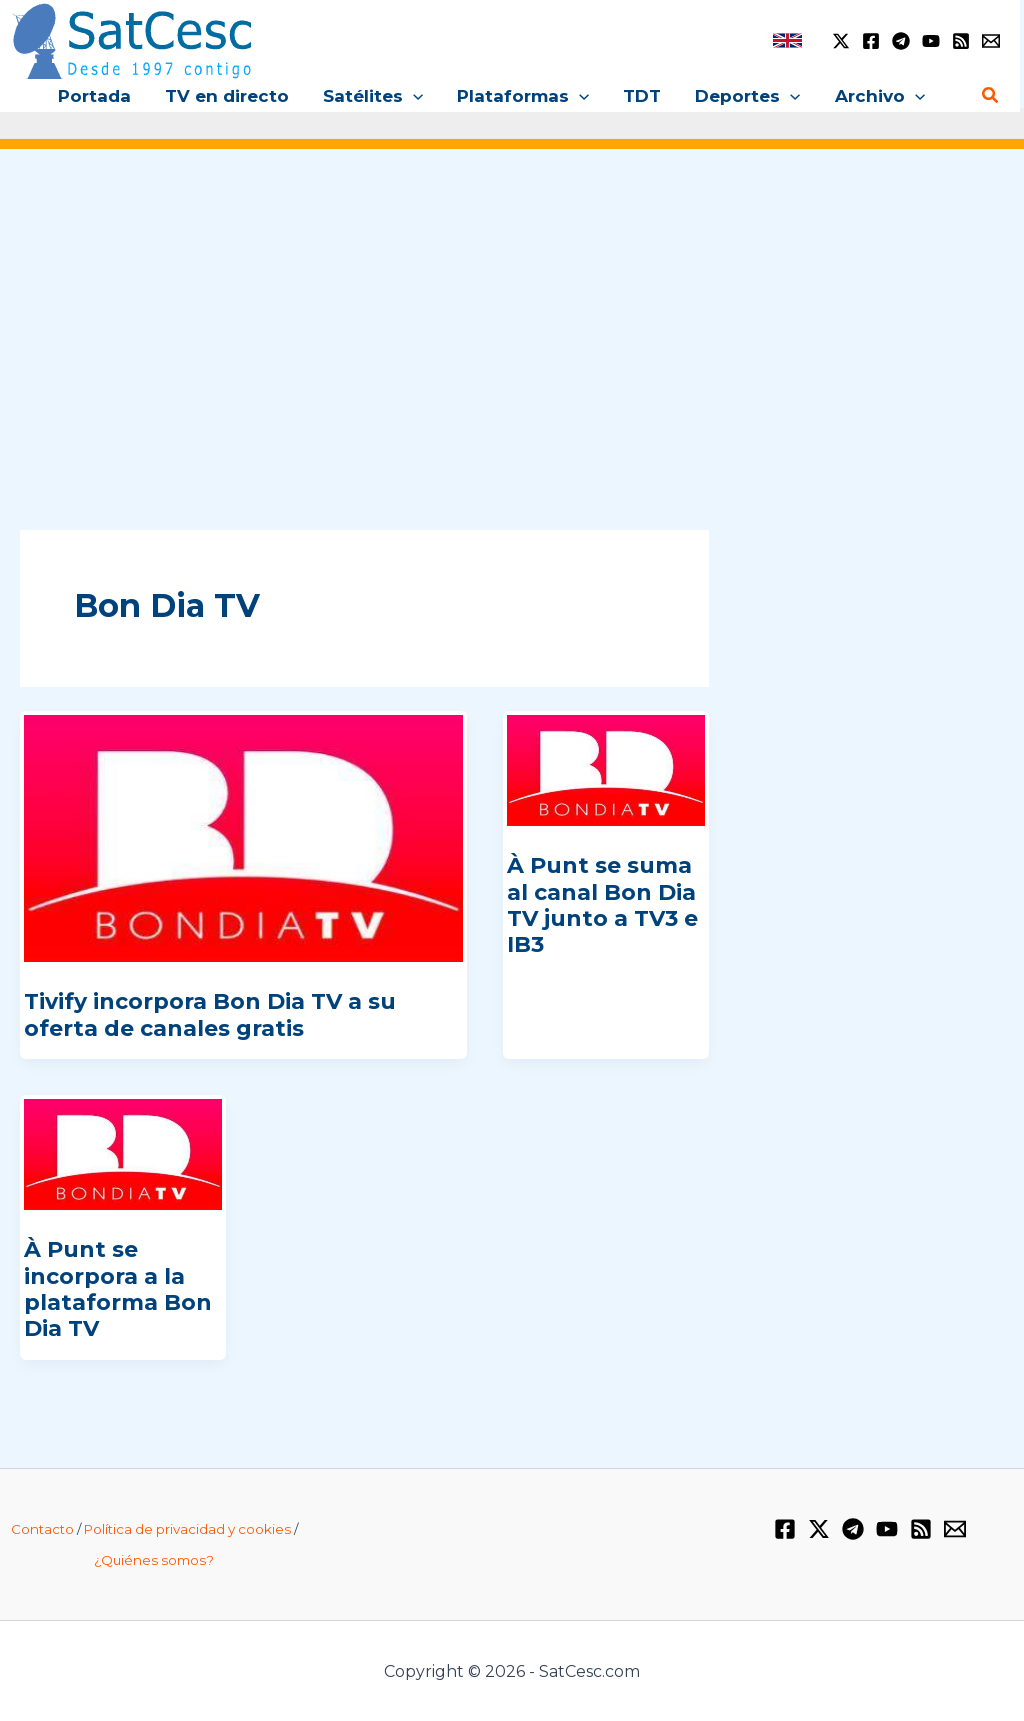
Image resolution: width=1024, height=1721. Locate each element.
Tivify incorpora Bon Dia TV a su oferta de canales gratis (210, 1014)
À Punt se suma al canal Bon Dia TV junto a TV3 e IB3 (602, 905)
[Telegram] (901, 41)
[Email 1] (991, 41)
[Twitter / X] (841, 41)
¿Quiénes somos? (154, 1560)
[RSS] (961, 41)
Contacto (42, 1529)
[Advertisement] (512, 318)
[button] (413, 96)
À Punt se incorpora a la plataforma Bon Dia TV (118, 1289)
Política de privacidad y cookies (187, 1529)
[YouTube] (931, 41)
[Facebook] (871, 41)
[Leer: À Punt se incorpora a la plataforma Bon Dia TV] (123, 1153)
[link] (787, 40)
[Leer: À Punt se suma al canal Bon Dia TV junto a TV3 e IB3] (606, 769)
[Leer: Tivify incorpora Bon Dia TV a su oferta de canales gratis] (243, 837)
